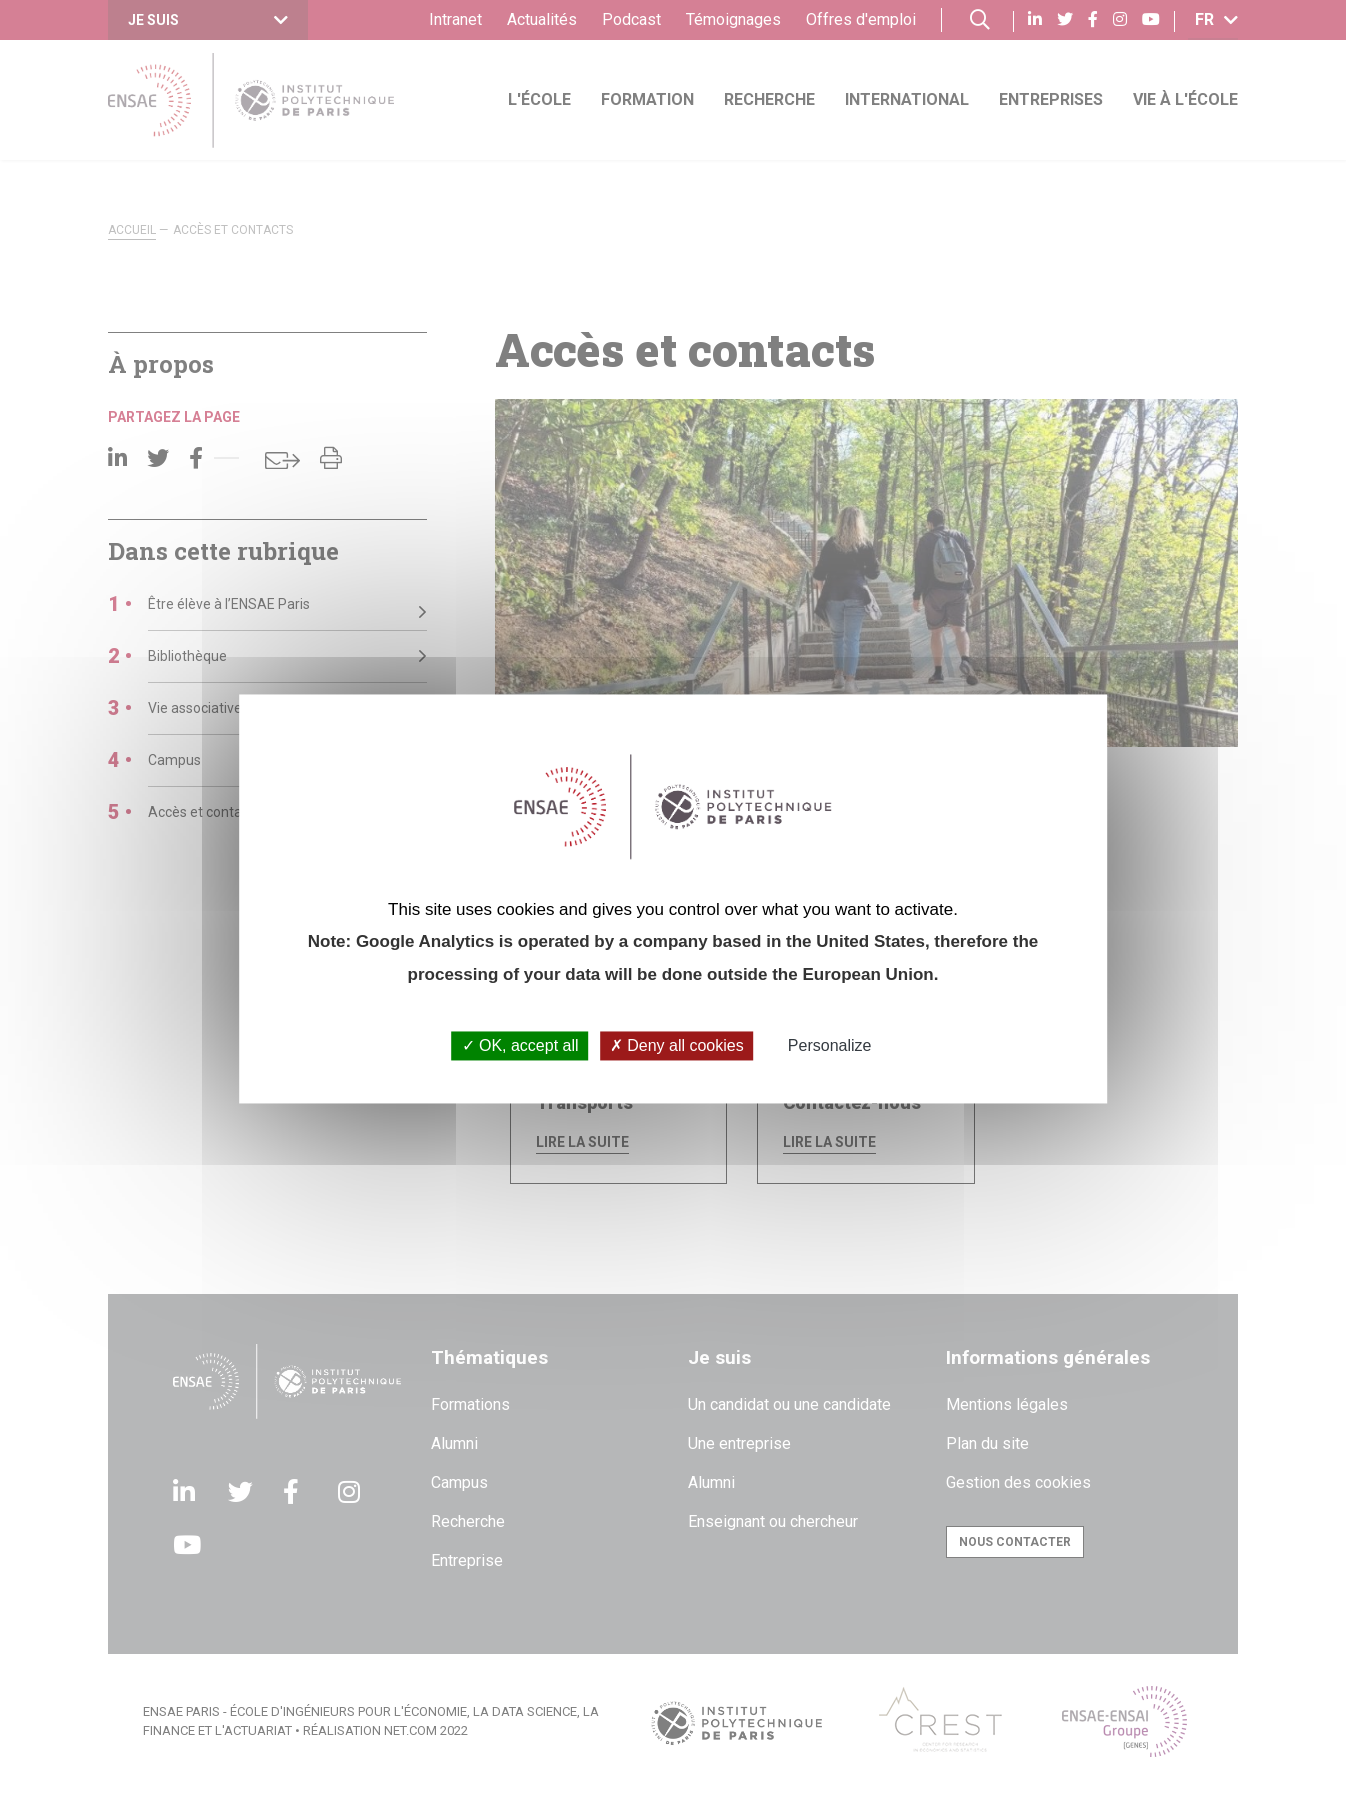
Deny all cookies (677, 1045)
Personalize (830, 1045)
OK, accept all (520, 1045)
